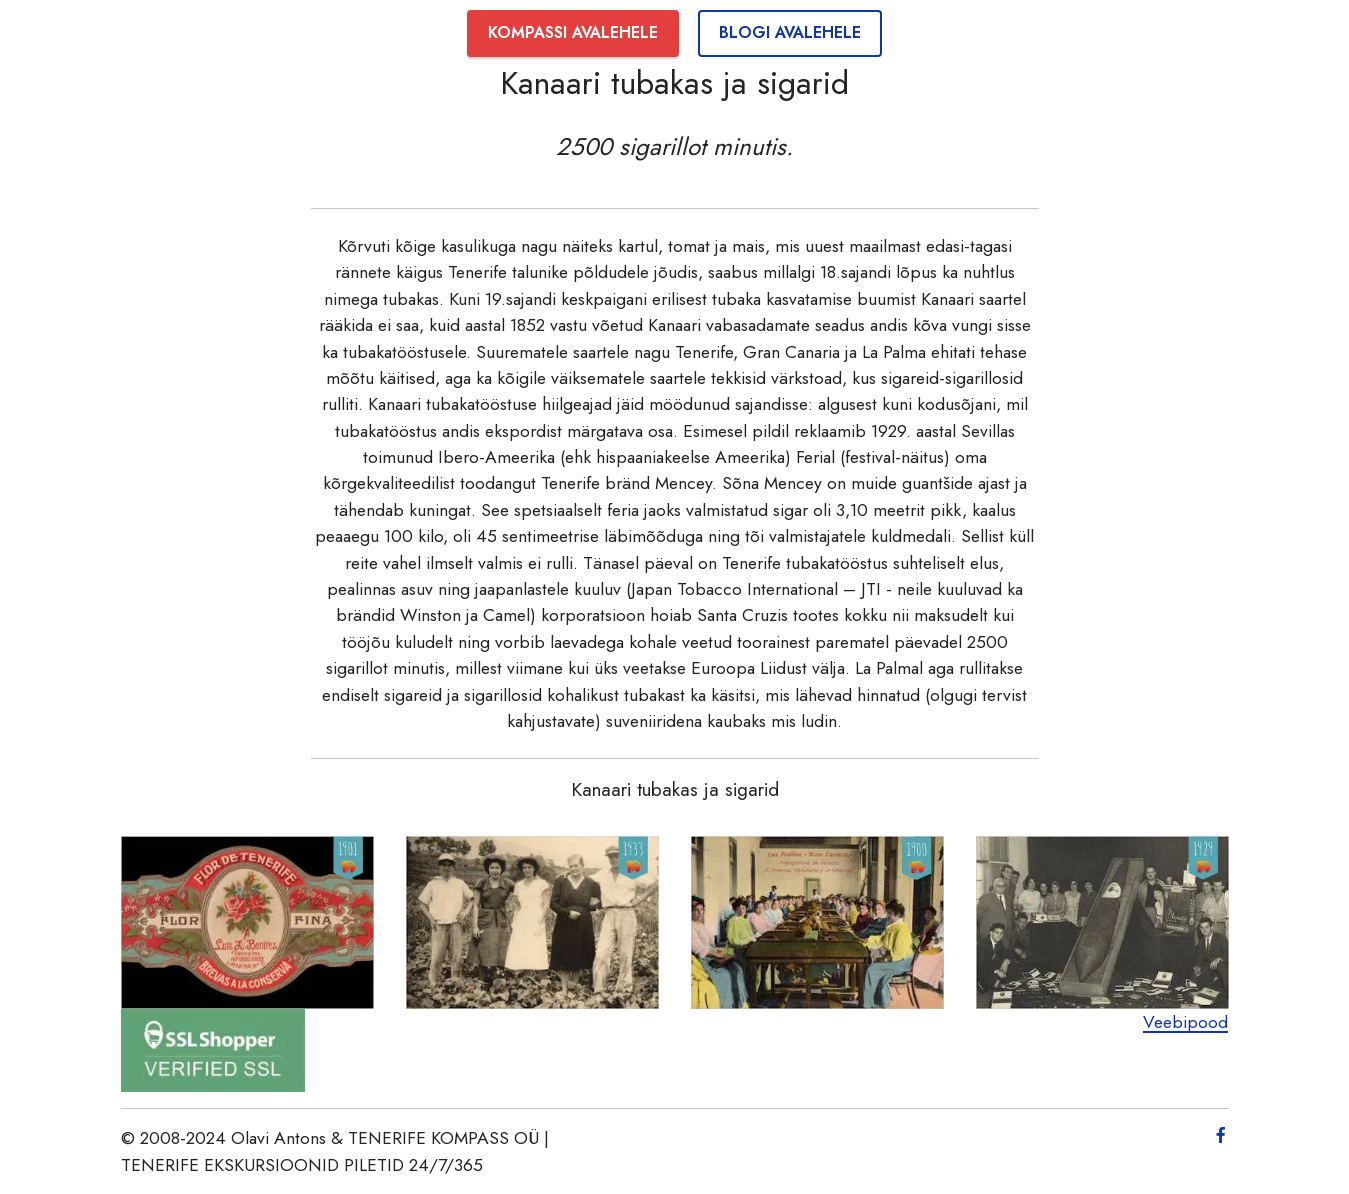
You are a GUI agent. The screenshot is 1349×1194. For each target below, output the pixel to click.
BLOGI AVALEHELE (790, 32)
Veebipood (1185, 1022)
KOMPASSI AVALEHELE (573, 32)
